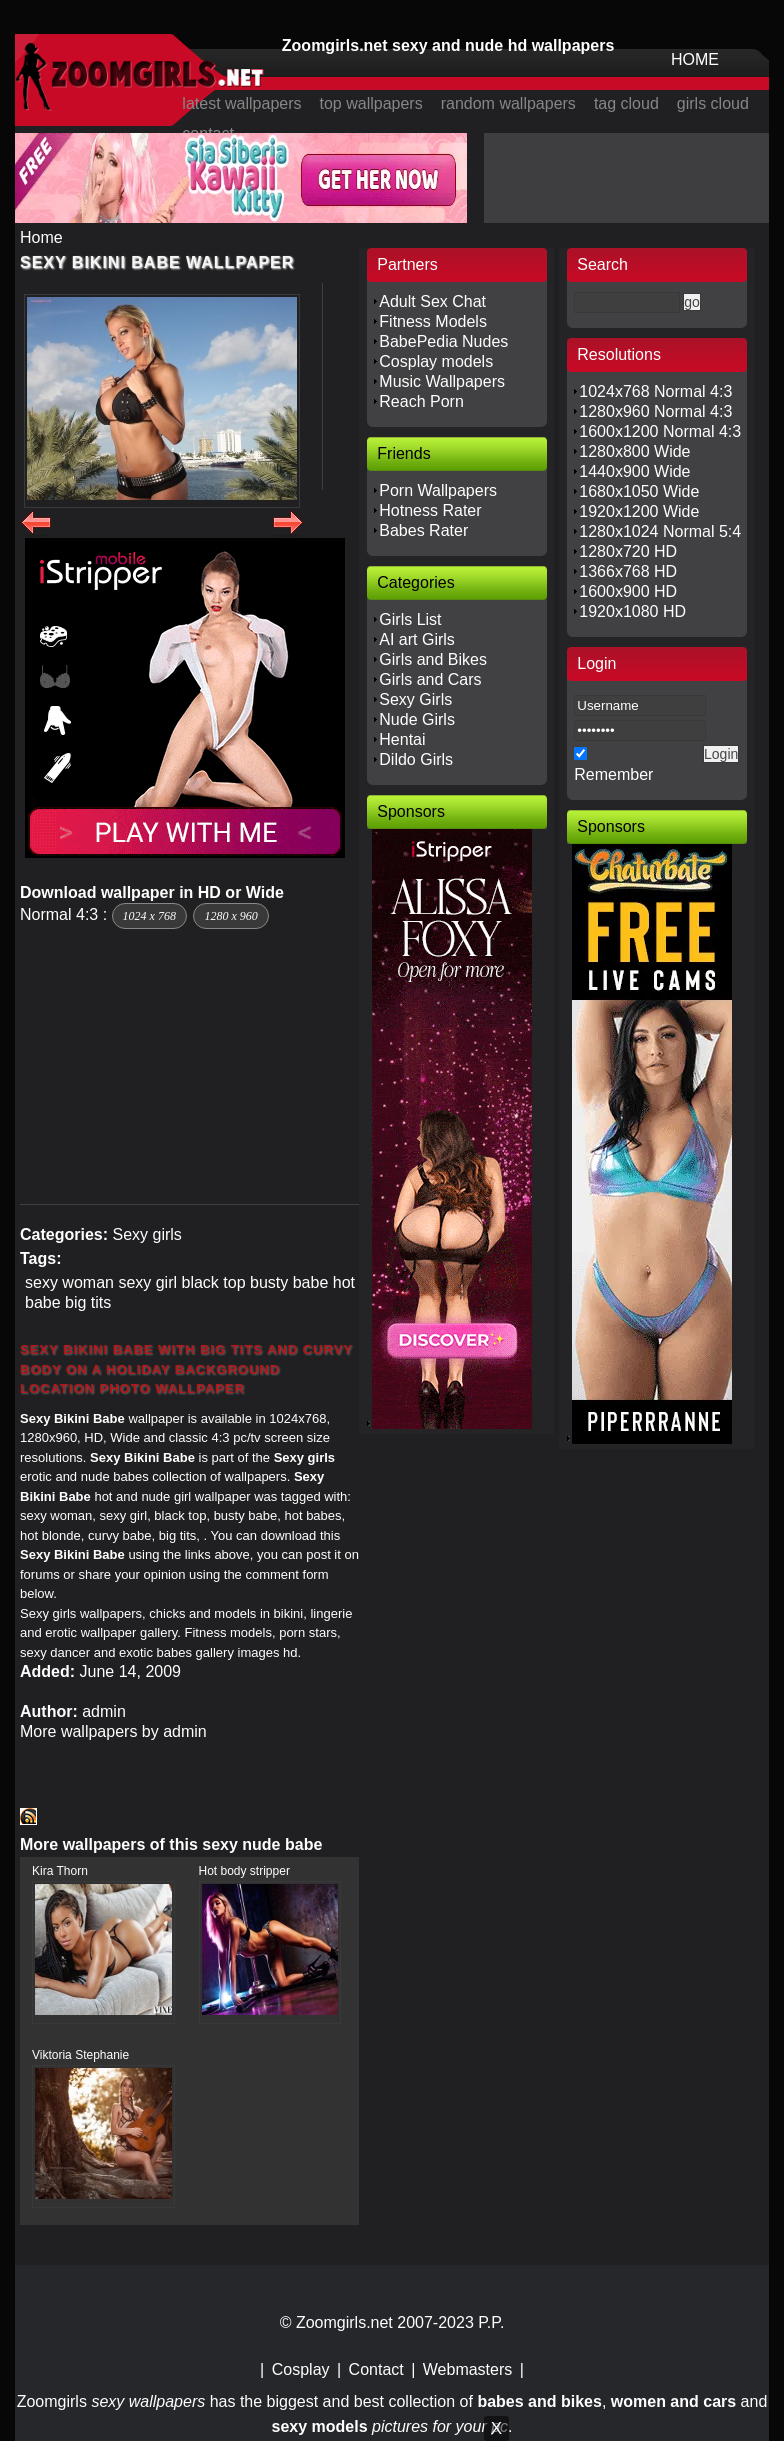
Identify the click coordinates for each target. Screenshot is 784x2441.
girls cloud (713, 103)
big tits (88, 1302)
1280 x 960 (230, 916)
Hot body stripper (244, 1871)
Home (41, 237)
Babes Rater (423, 530)
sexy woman (69, 1282)
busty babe (289, 1282)
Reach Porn (421, 401)
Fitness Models (433, 321)
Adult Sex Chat (432, 301)
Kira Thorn (60, 1871)
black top (214, 1282)
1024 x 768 (149, 916)
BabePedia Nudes (443, 341)
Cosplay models (436, 361)
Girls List (410, 619)
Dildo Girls (416, 759)
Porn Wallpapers (438, 490)
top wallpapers (371, 103)
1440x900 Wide (634, 471)
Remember (613, 774)
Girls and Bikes (433, 659)
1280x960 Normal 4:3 (655, 411)
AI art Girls (417, 639)
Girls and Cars (430, 679)
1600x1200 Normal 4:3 (660, 431)
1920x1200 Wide (639, 511)
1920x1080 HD (632, 611)
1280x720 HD (628, 551)
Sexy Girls (415, 699)
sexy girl (147, 1282)
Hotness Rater (430, 510)
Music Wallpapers (442, 381)
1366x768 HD (628, 571)
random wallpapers (508, 103)
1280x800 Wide (634, 451)
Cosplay (301, 2369)
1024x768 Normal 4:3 (655, 391)
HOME (695, 59)
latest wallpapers (241, 103)
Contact (376, 2369)
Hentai (402, 739)
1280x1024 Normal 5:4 (660, 531)
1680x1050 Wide (639, 491)
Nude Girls (417, 719)
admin (104, 1711)
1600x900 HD (628, 591)
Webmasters (468, 2369)
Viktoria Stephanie (80, 2055)
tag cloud (626, 103)
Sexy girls (146, 1234)
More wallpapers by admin (113, 1731)
